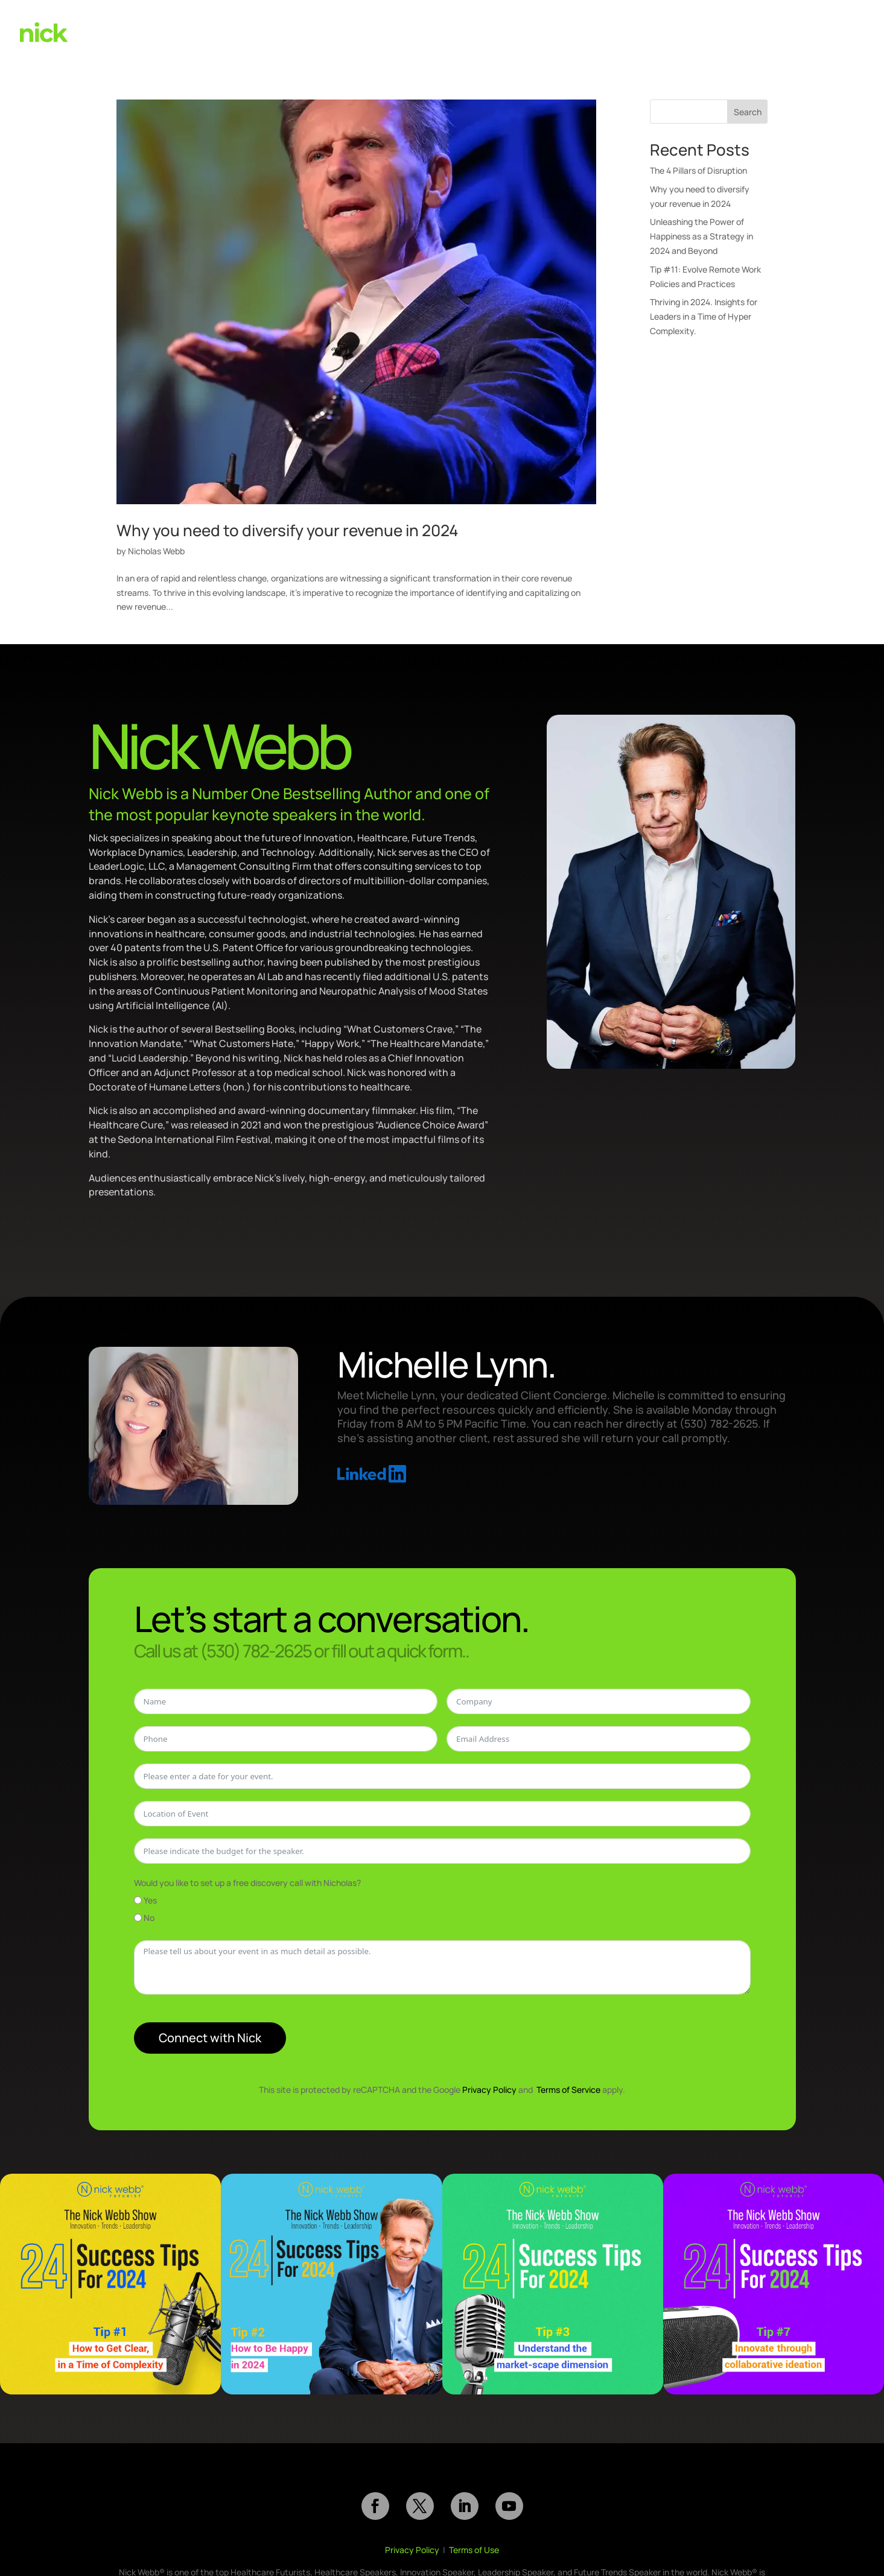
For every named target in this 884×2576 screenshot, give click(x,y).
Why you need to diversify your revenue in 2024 (287, 530)
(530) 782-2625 (783, 30)
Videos (600, 30)
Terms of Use (474, 2549)
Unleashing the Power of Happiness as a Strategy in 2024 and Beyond (701, 236)
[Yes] (138, 1900)
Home (504, 30)
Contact (842, 30)
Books (637, 30)
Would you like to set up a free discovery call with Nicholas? (247, 1882)
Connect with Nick (210, 2038)
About (722, 30)
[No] (138, 1918)
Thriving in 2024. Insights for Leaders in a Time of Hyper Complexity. (703, 316)
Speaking (552, 30)
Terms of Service (568, 2089)
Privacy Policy (489, 2089)
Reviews (677, 30)
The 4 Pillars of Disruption (698, 170)
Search (748, 112)
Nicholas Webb (156, 551)
